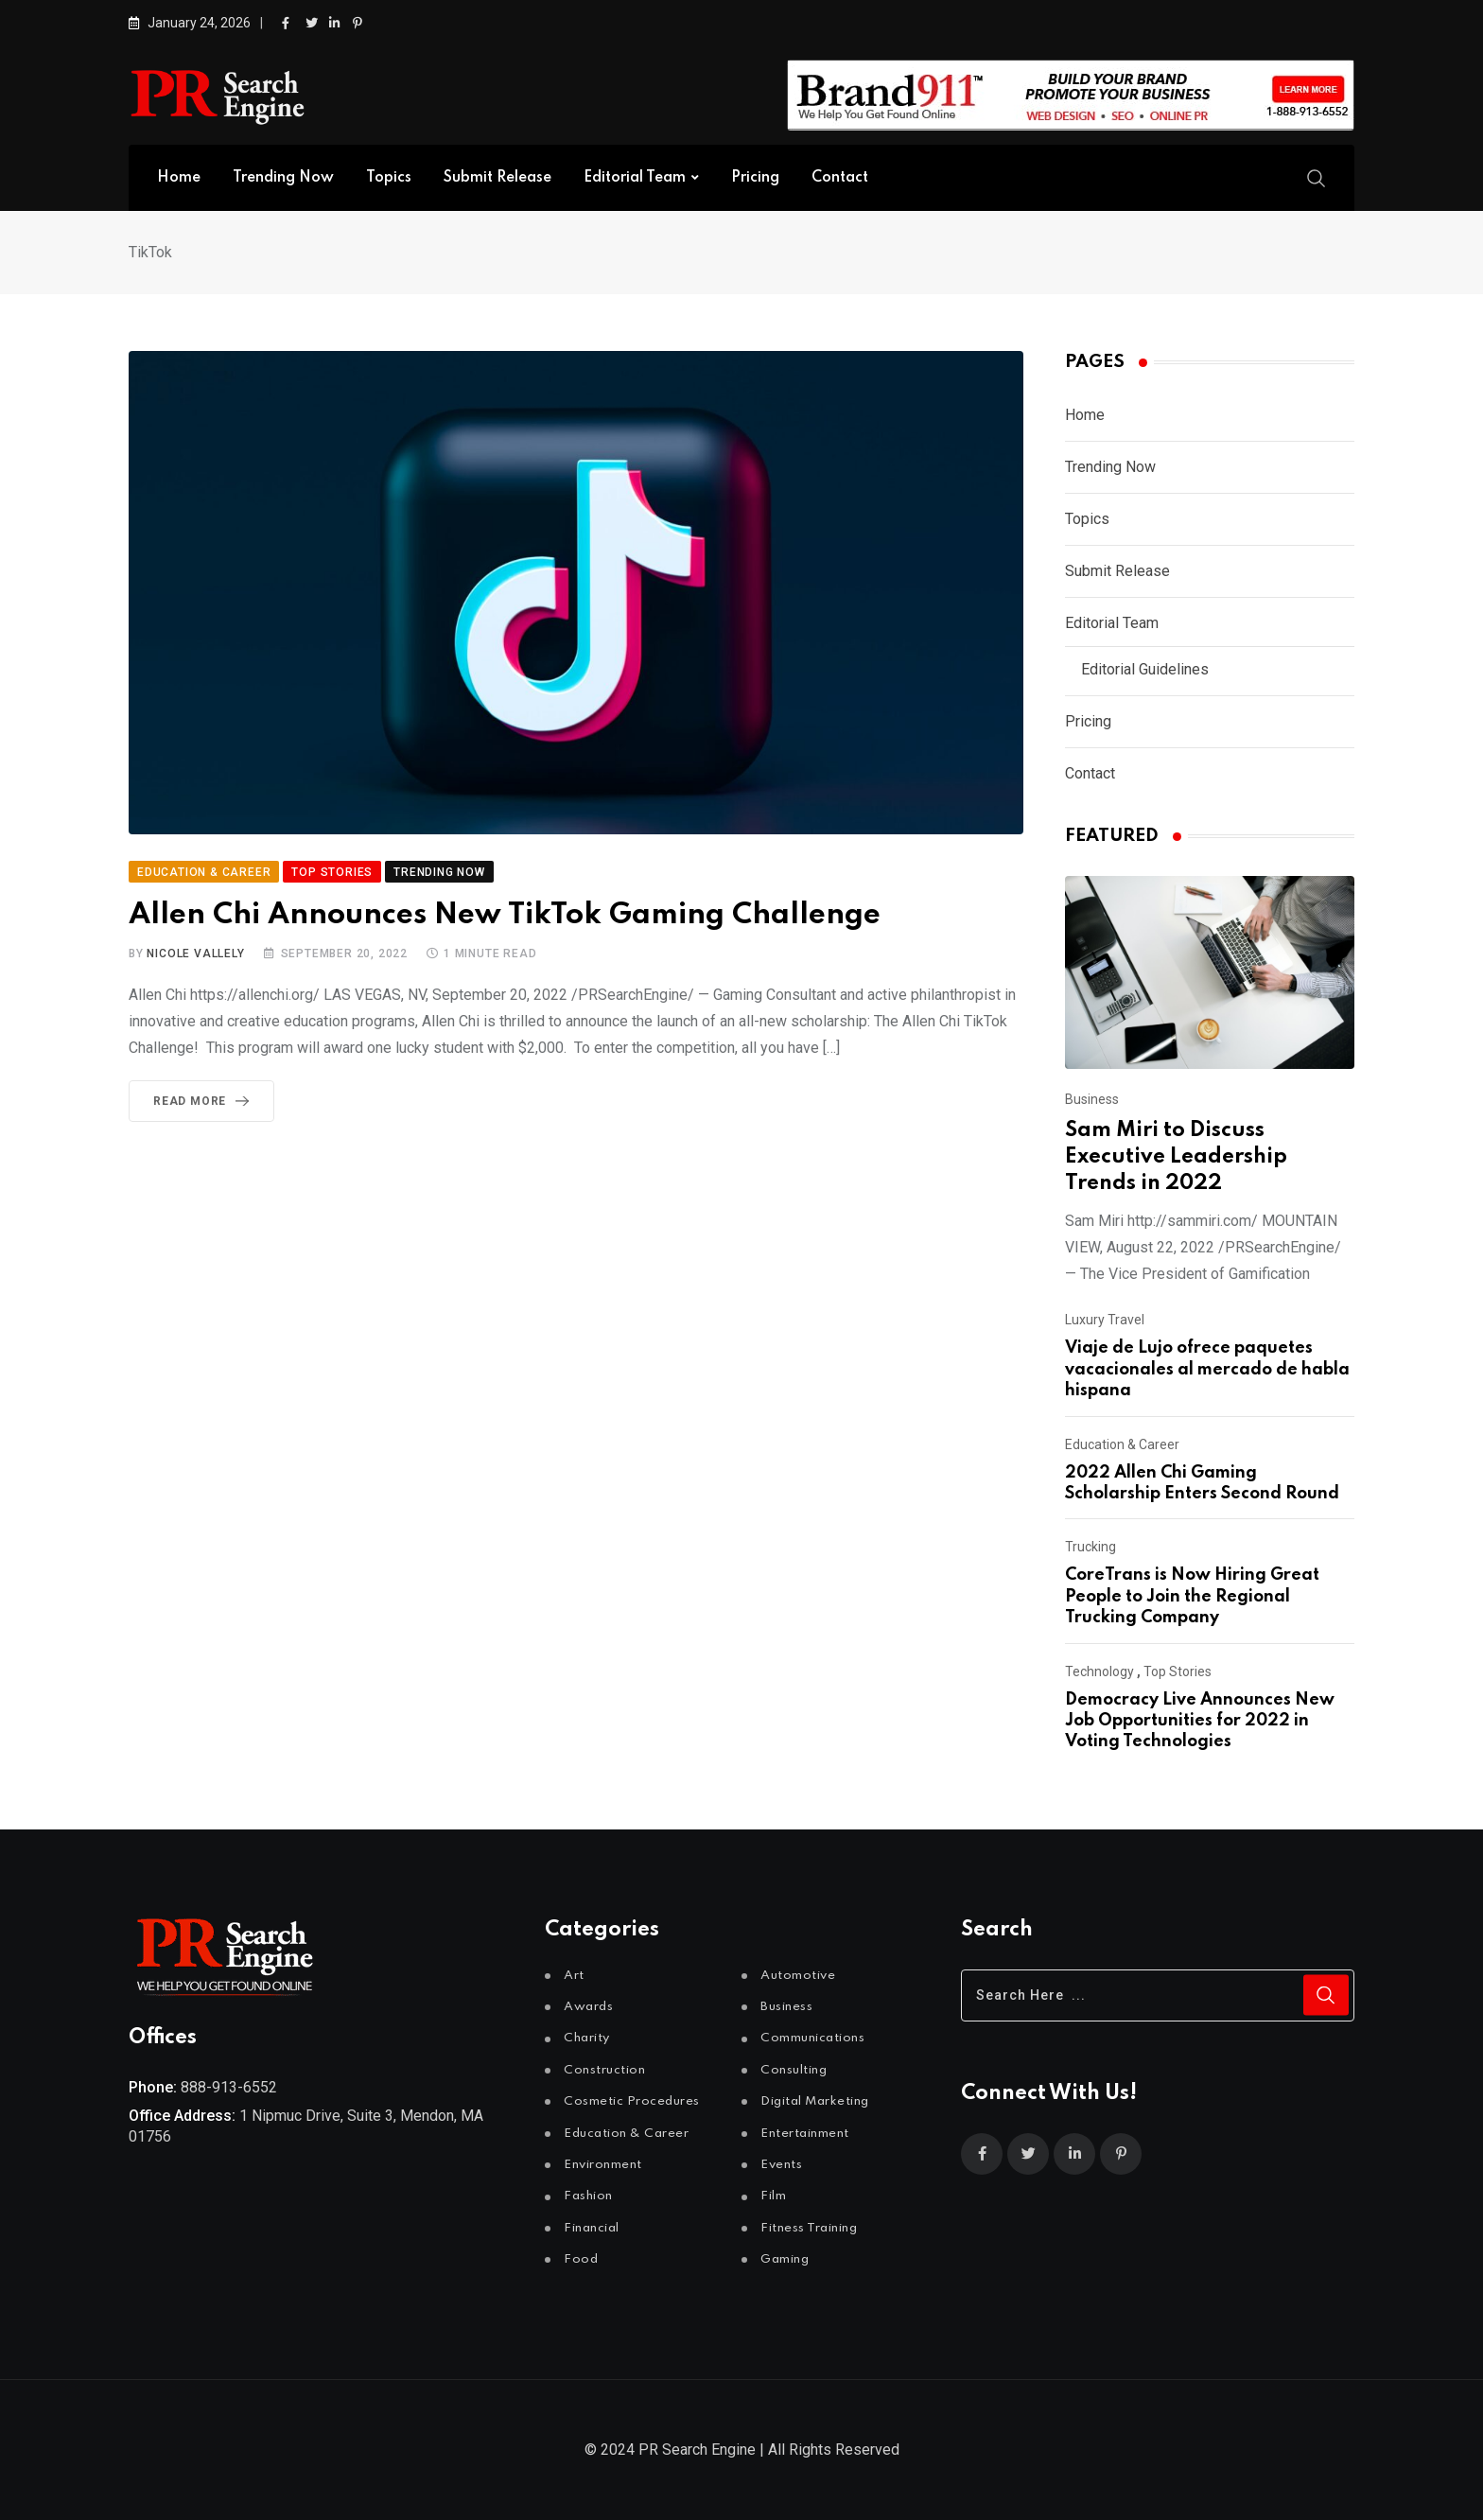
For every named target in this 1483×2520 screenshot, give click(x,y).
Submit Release (497, 177)
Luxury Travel (1104, 1319)
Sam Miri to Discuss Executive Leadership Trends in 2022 (1176, 1157)
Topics (388, 177)
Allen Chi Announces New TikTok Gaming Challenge (505, 915)
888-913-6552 (229, 2087)
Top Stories (1177, 1671)
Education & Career (1122, 1444)
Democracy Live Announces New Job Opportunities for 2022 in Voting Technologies (1200, 1721)
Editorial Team (635, 177)
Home (179, 177)
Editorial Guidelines (1145, 669)
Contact (839, 177)
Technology (1099, 1671)
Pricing (755, 177)
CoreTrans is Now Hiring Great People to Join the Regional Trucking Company (1192, 1596)
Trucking (1090, 1546)
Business (1092, 1099)
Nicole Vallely (195, 953)
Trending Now (283, 177)
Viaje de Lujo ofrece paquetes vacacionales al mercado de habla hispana (1207, 1369)
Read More (204, 1101)
